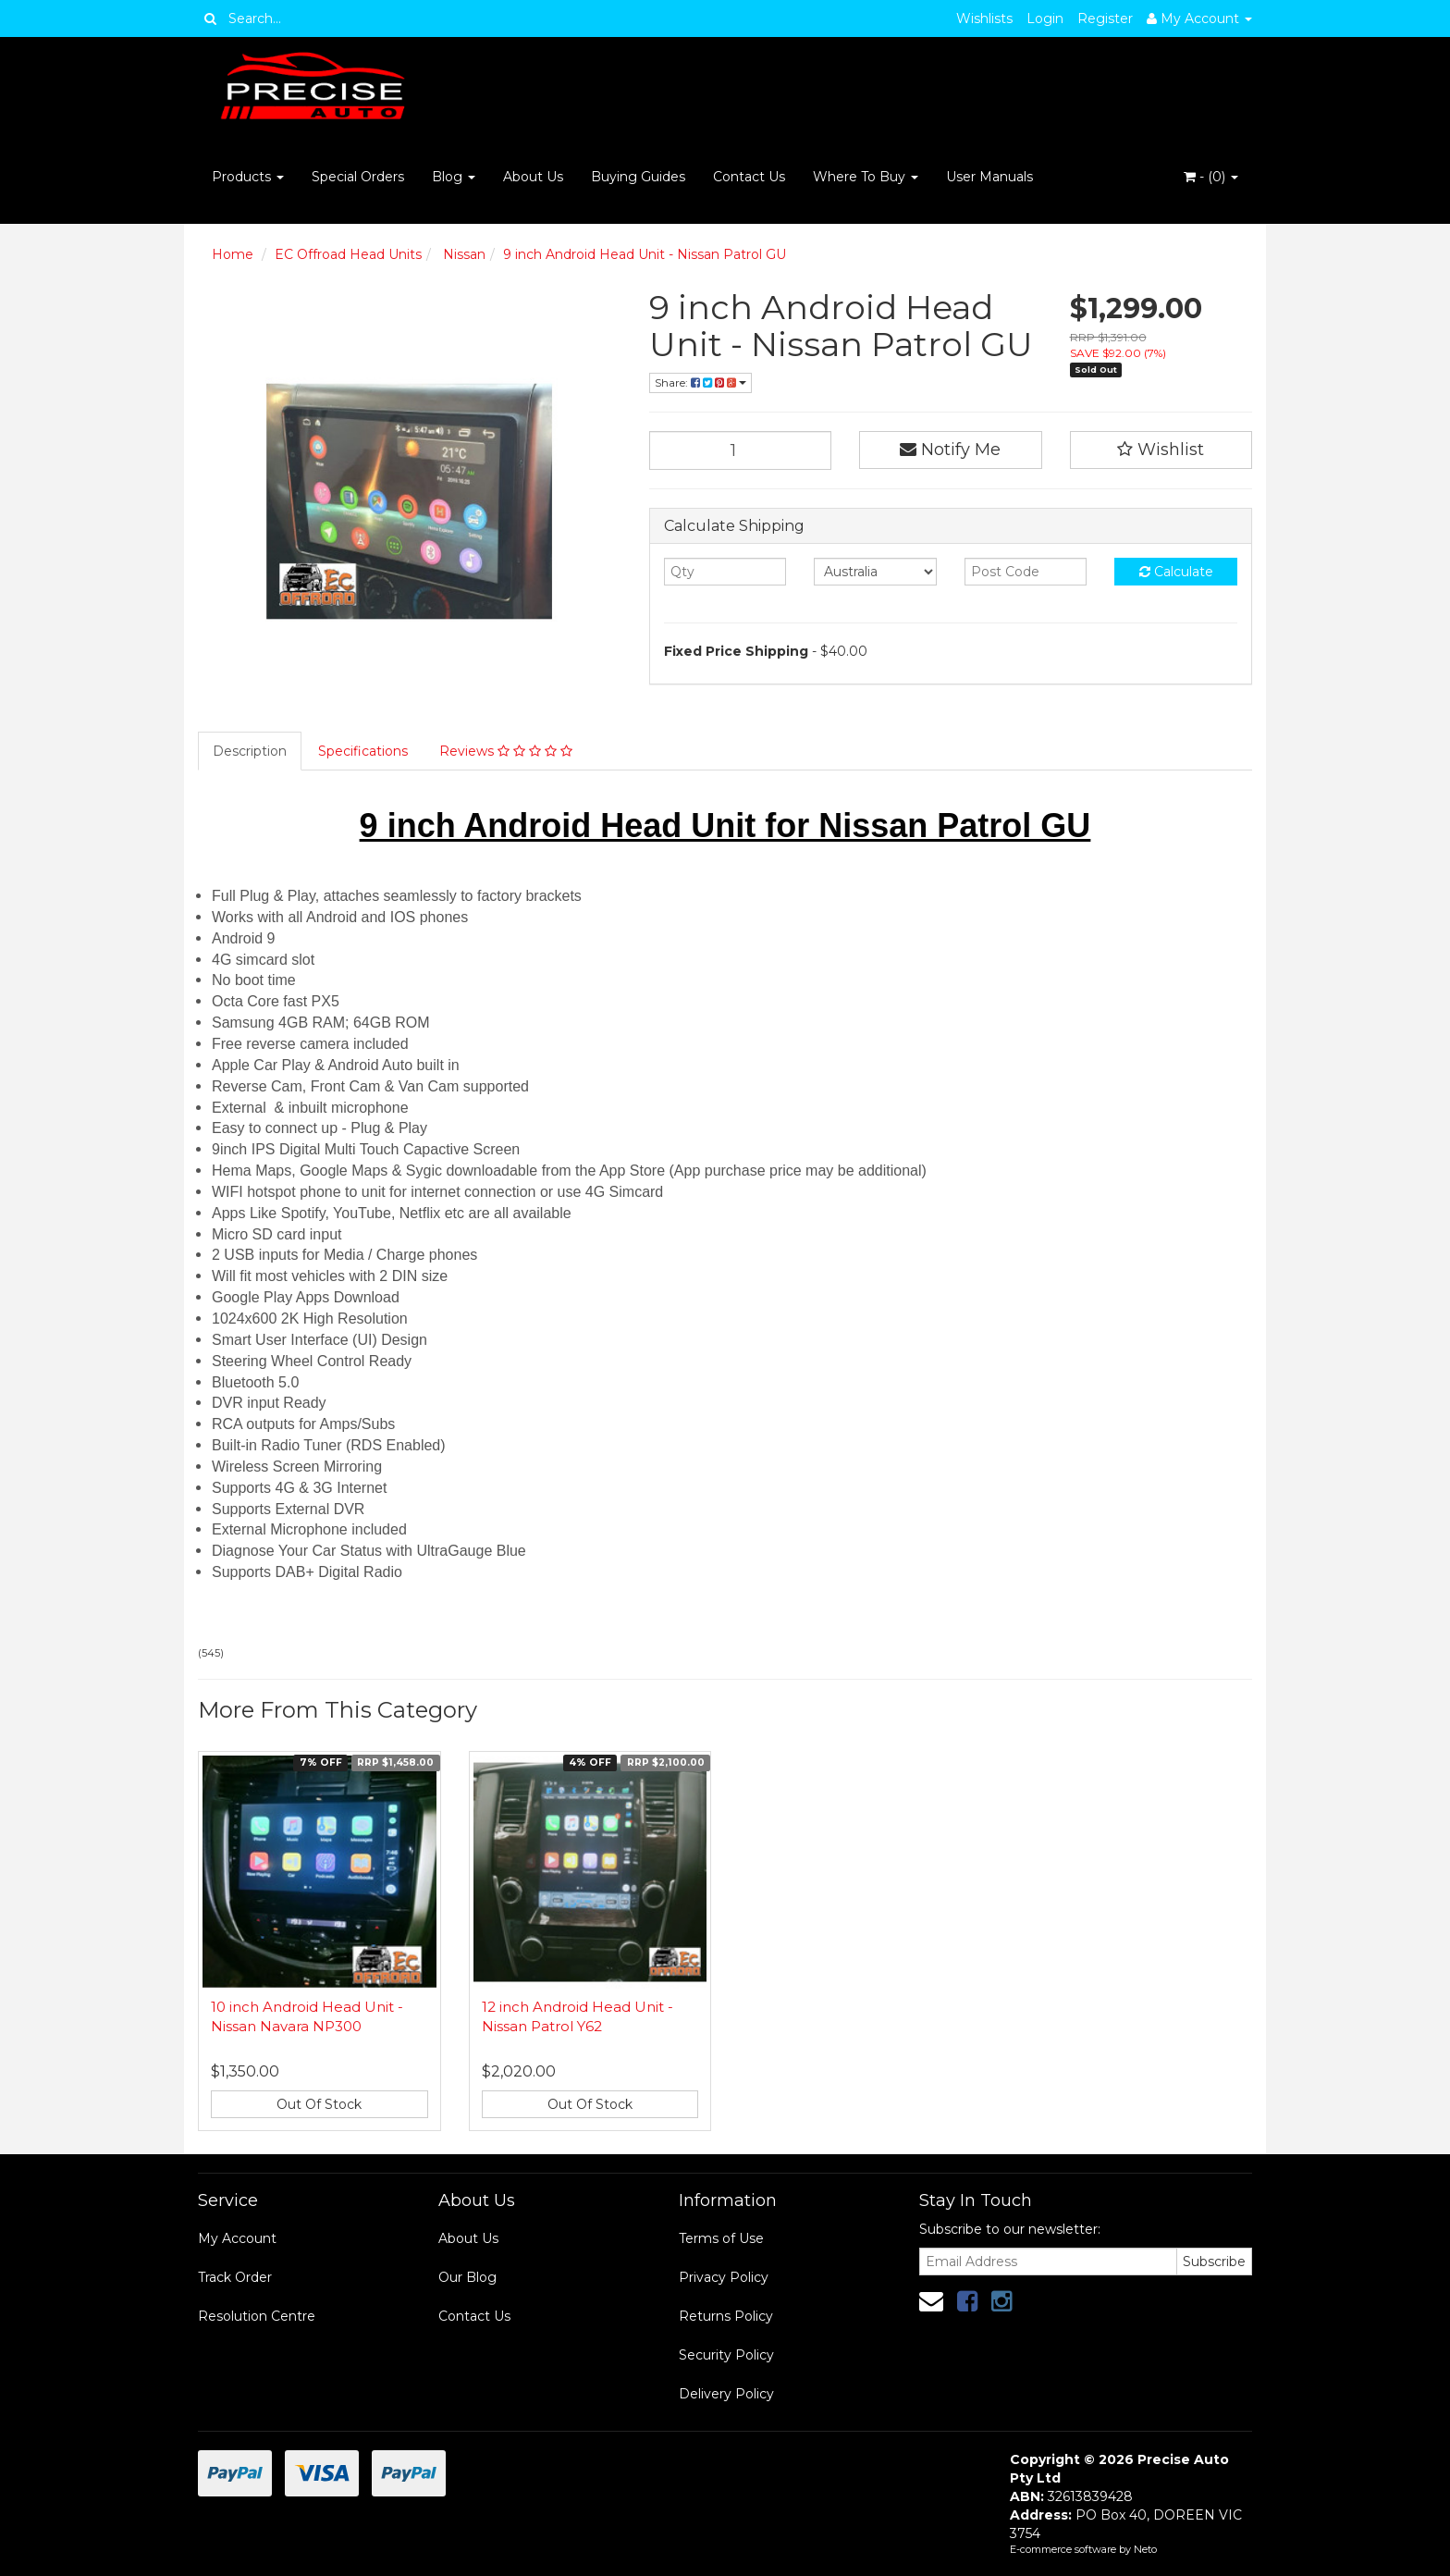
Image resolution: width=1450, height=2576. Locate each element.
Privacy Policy (723, 2277)
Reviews (505, 751)
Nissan (462, 254)
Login (1044, 18)
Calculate (1176, 571)
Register (1105, 18)
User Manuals (989, 176)
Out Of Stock (319, 2104)
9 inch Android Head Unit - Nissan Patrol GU (644, 254)
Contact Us (749, 176)
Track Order (235, 2277)
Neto (1145, 2549)
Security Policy (726, 2355)
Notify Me (950, 449)
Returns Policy (726, 2316)
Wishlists (984, 18)
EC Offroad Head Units (348, 254)
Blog (453, 176)
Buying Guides (638, 176)
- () (1211, 176)
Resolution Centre (256, 2316)
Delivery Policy (726, 2393)
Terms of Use (721, 2238)
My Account (237, 2238)
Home (232, 254)
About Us (533, 176)
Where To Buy (865, 176)
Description (250, 751)
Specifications (363, 751)
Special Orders (358, 176)
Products (248, 176)
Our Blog (467, 2277)
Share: (700, 382)
